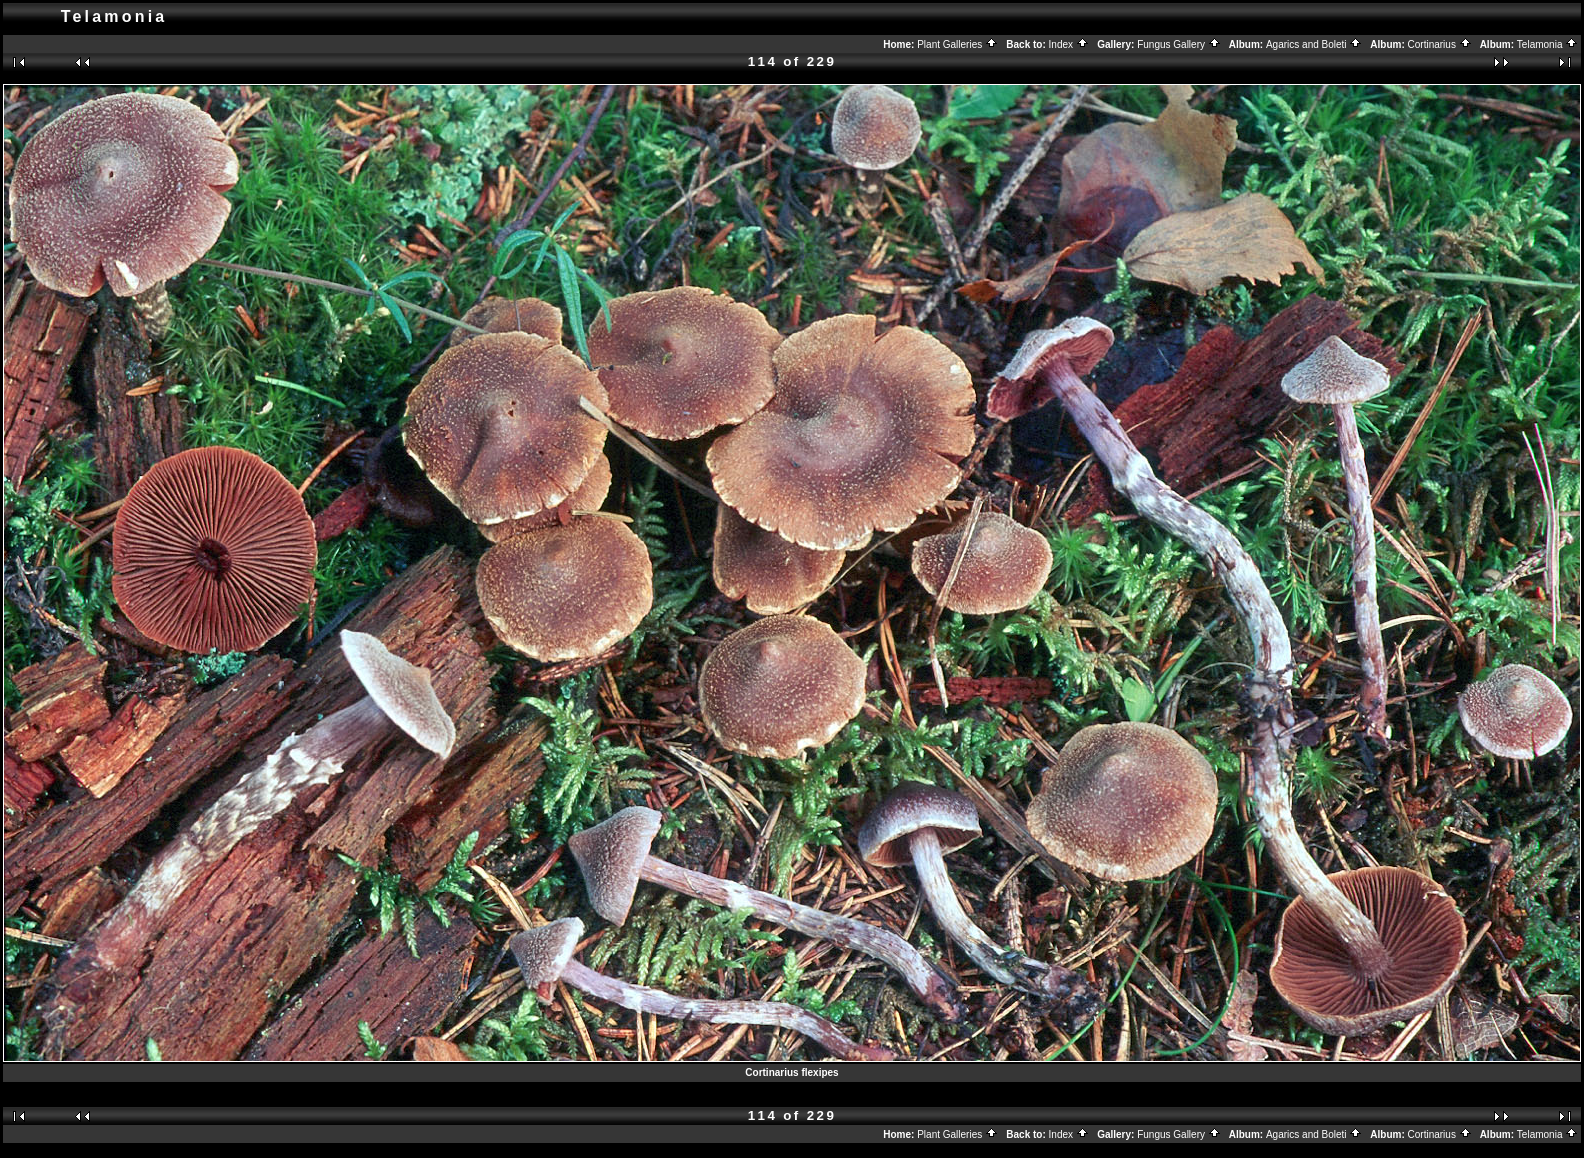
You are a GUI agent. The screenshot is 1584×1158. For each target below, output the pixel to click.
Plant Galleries (957, 44)
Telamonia (1547, 44)
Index (1069, 44)
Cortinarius (1440, 44)
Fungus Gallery (1179, 44)
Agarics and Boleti (1314, 44)
